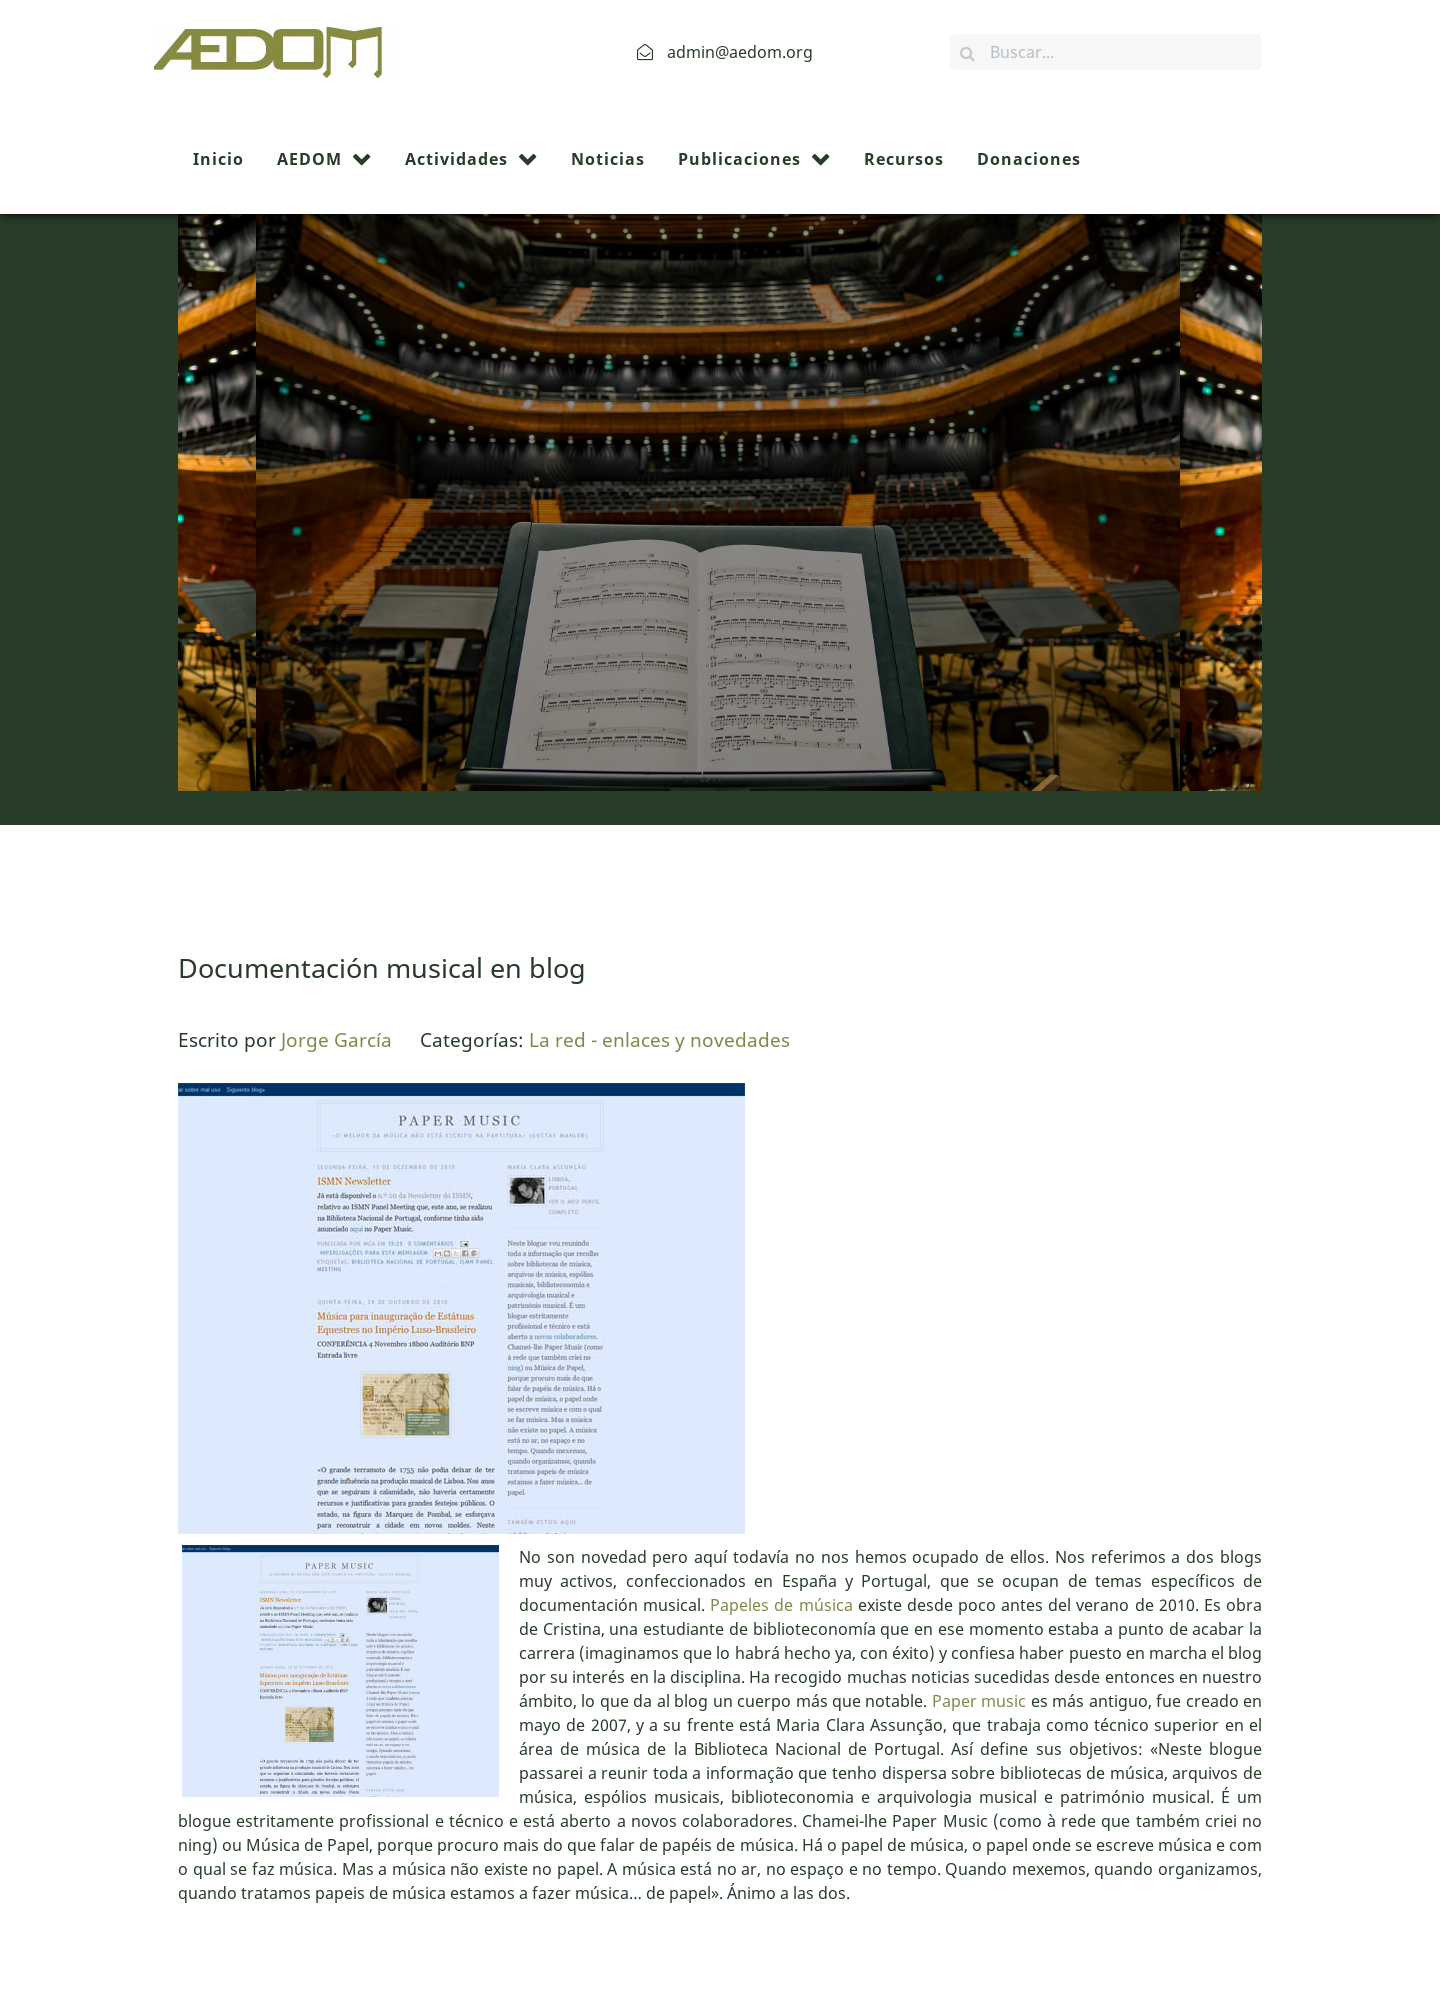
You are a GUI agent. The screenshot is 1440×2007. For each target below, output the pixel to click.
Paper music (979, 1585)
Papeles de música (781, 1489)
